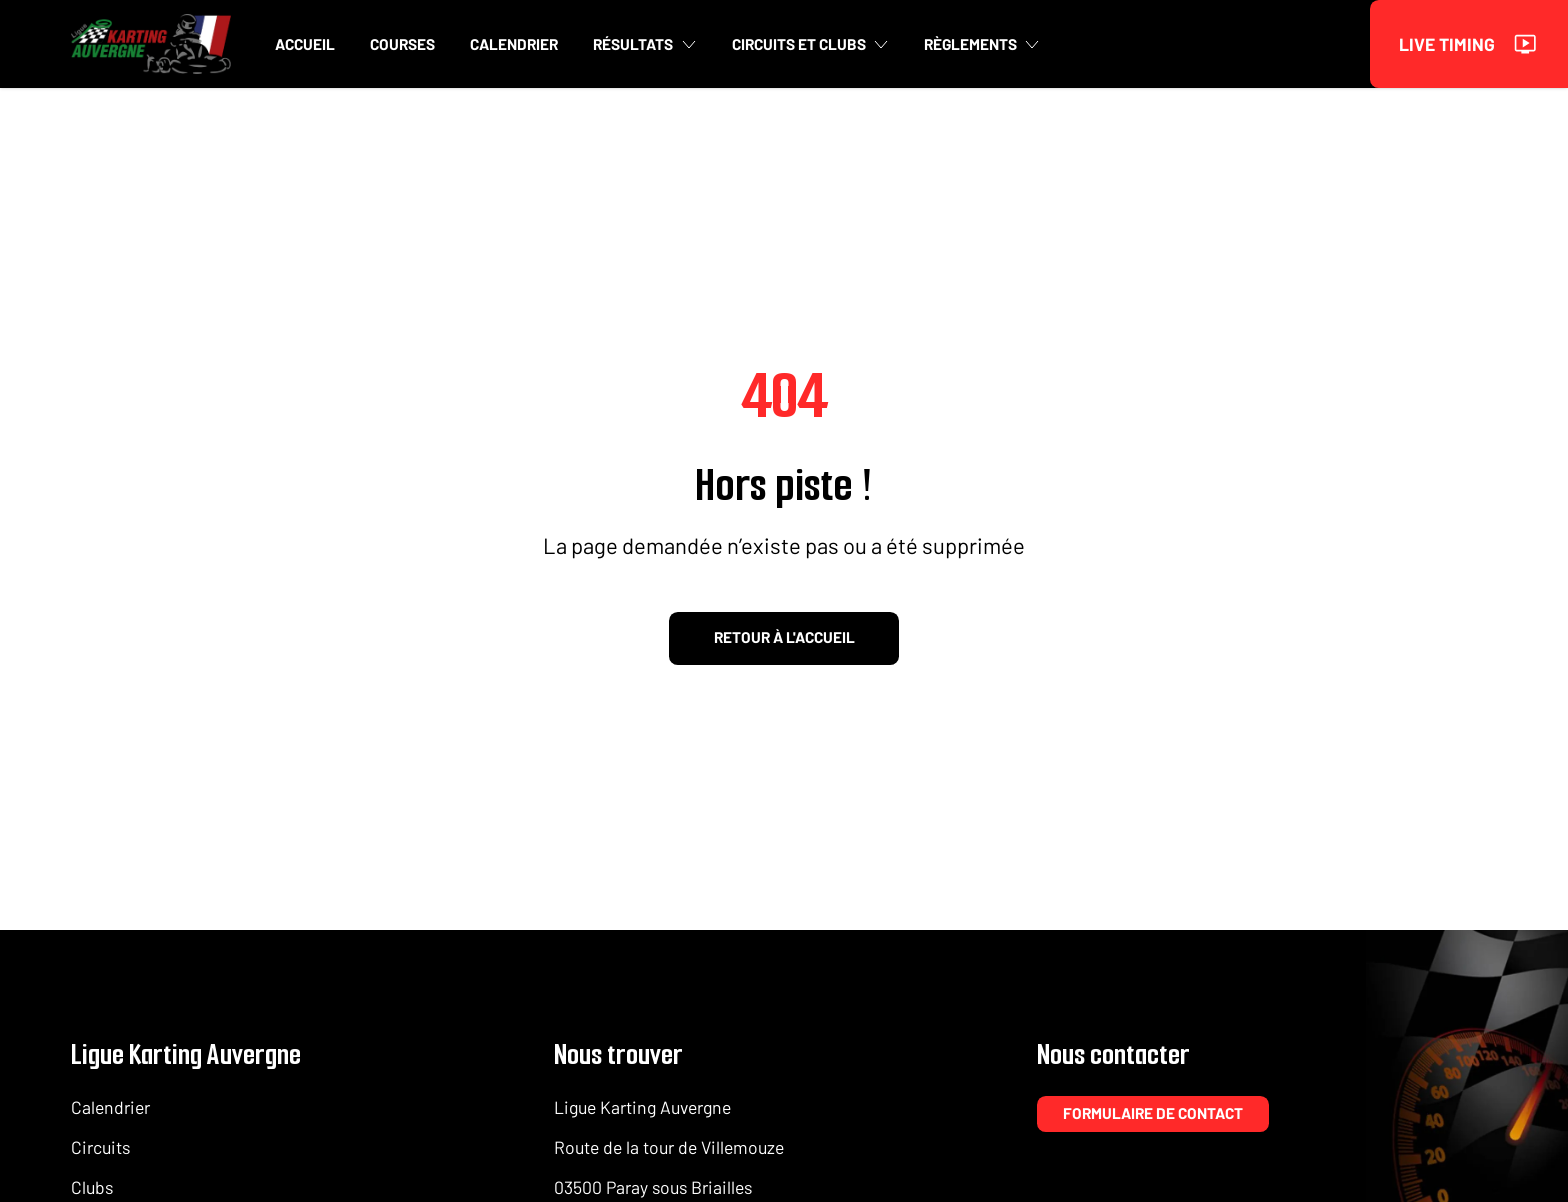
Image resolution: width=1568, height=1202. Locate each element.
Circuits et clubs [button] (810, 44)
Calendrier (110, 1107)
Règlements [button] (982, 44)
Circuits (100, 1147)
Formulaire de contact (1153, 1113)
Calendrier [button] (514, 44)
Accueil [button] (305, 44)
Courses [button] (402, 44)
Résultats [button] (644, 44)
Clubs (92, 1187)
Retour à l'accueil (784, 637)
